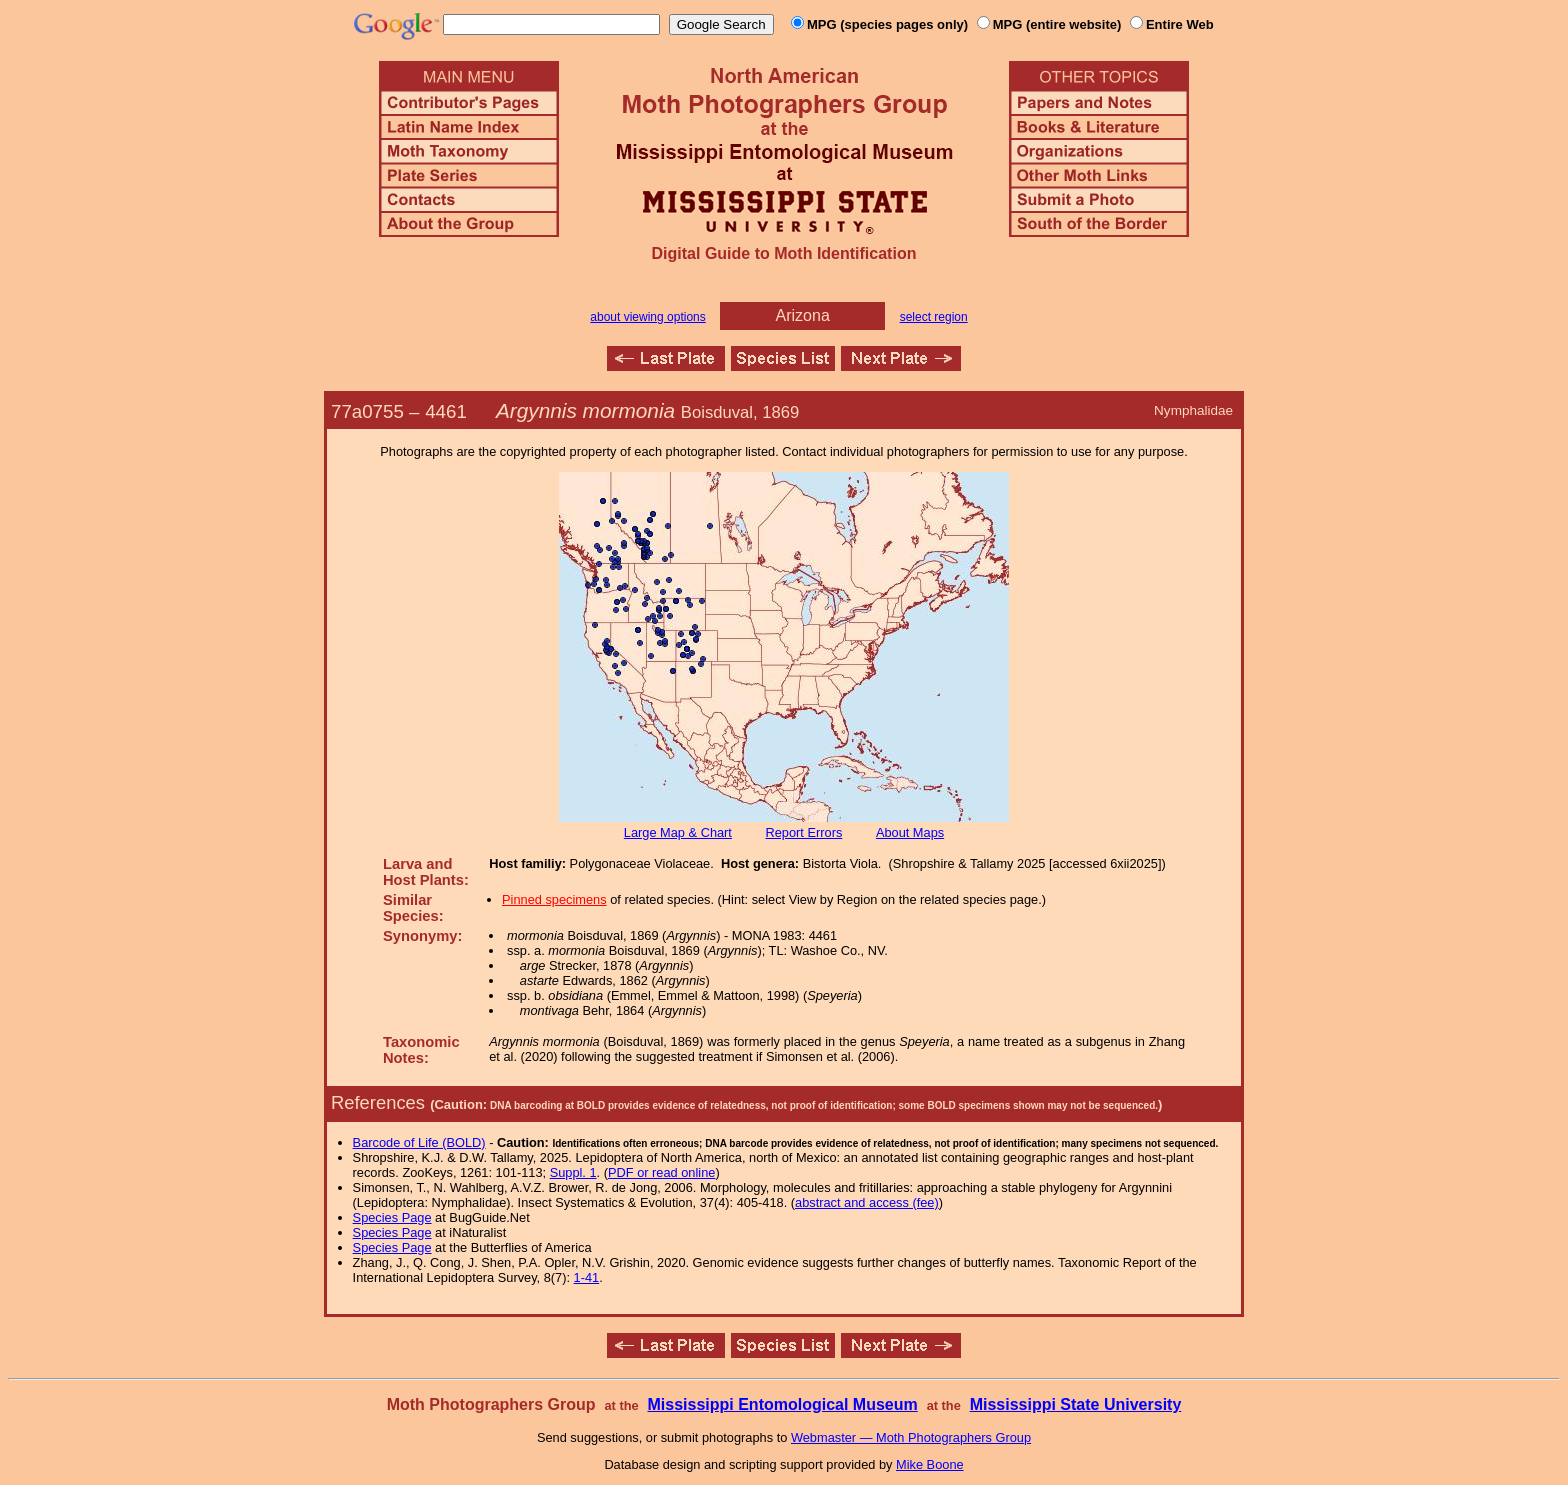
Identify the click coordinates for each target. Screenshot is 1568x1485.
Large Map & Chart (678, 832)
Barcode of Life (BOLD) (419, 1142)
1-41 (587, 1277)
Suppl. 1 (573, 1172)
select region (934, 317)
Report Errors (804, 832)
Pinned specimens (554, 899)
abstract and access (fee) (867, 1202)
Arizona (803, 315)
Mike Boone (930, 1464)
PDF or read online (661, 1172)
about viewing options (647, 317)
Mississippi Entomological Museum (782, 1404)
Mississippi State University (1076, 1404)
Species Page (392, 1217)
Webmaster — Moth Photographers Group (911, 1437)
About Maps (910, 832)
